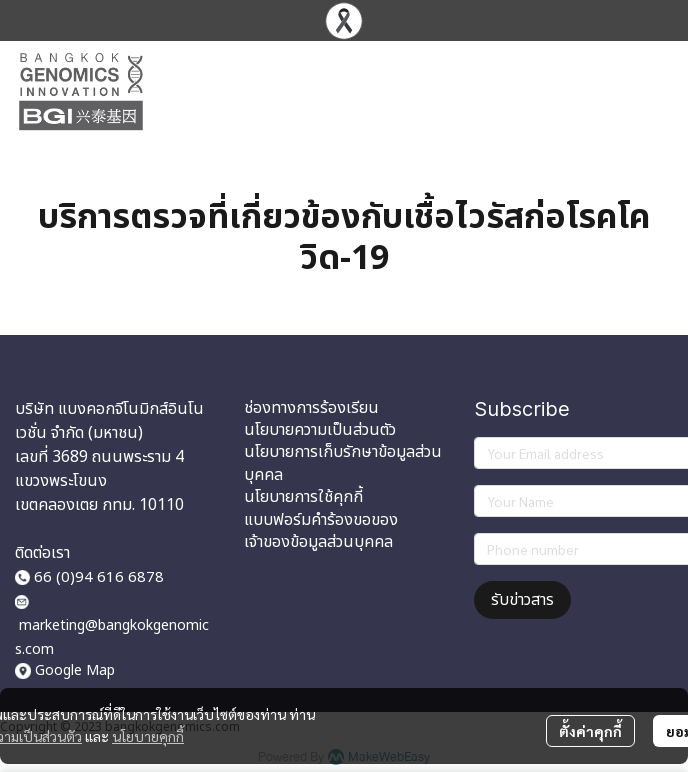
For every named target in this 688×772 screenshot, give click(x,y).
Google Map (75, 670)
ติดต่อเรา (42, 553)
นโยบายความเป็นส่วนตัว (320, 430)
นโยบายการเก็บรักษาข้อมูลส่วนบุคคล (343, 463)
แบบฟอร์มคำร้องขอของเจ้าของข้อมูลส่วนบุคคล (321, 531)
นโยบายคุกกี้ (148, 736)
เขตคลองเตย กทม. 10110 (99, 505)
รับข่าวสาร (522, 600)
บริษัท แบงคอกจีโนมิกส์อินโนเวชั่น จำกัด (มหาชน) (109, 421)
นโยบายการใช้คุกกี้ (303, 497)
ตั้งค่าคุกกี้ (590, 731)
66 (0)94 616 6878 (89, 577)
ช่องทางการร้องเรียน (311, 408)
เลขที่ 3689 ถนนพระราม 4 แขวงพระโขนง (99, 469)
